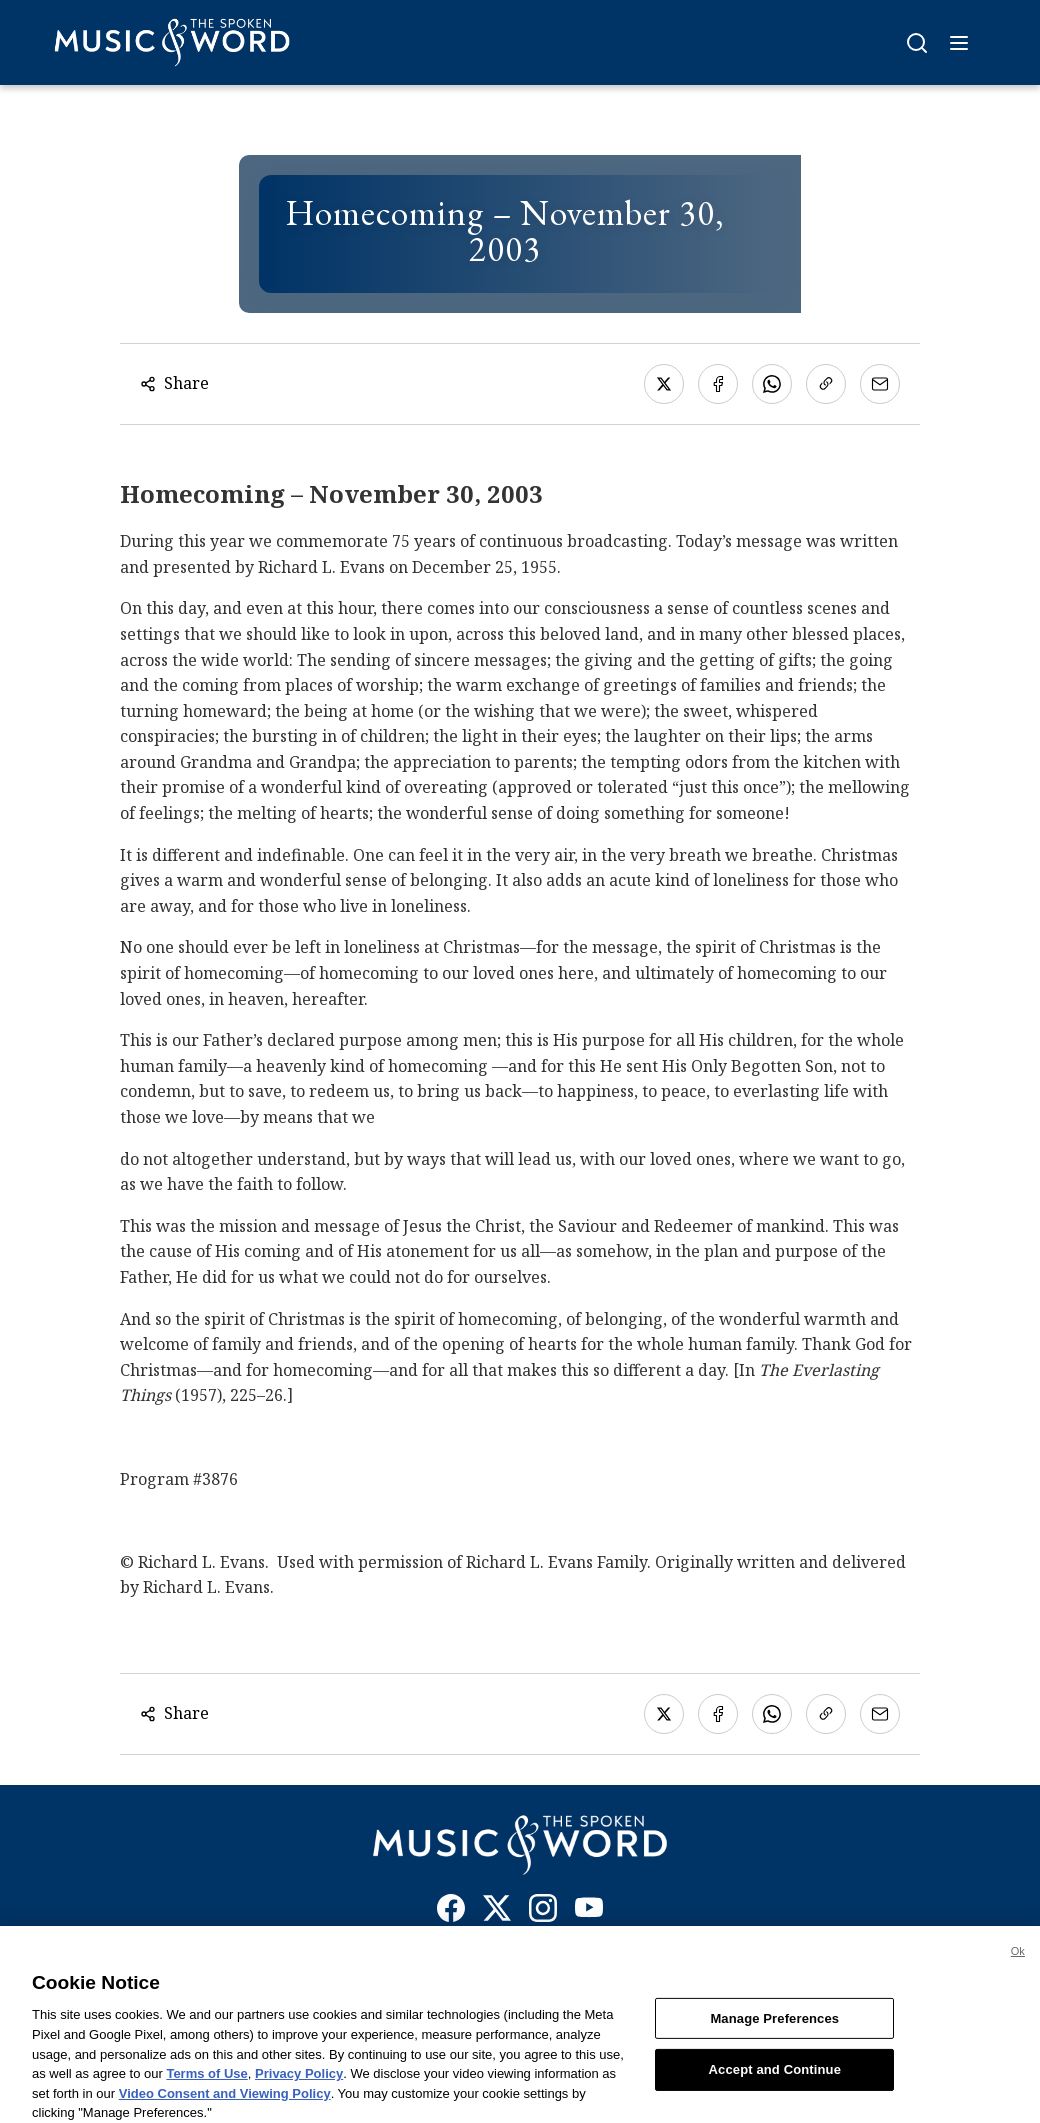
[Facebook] (451, 1912)
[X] (497, 1912)
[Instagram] (543, 1912)
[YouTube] (589, 1912)
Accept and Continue (775, 2076)
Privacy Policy (299, 2080)
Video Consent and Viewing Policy (225, 2100)
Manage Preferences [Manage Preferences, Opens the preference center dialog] (774, 2025)
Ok (1018, 1958)
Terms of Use (206, 2080)
